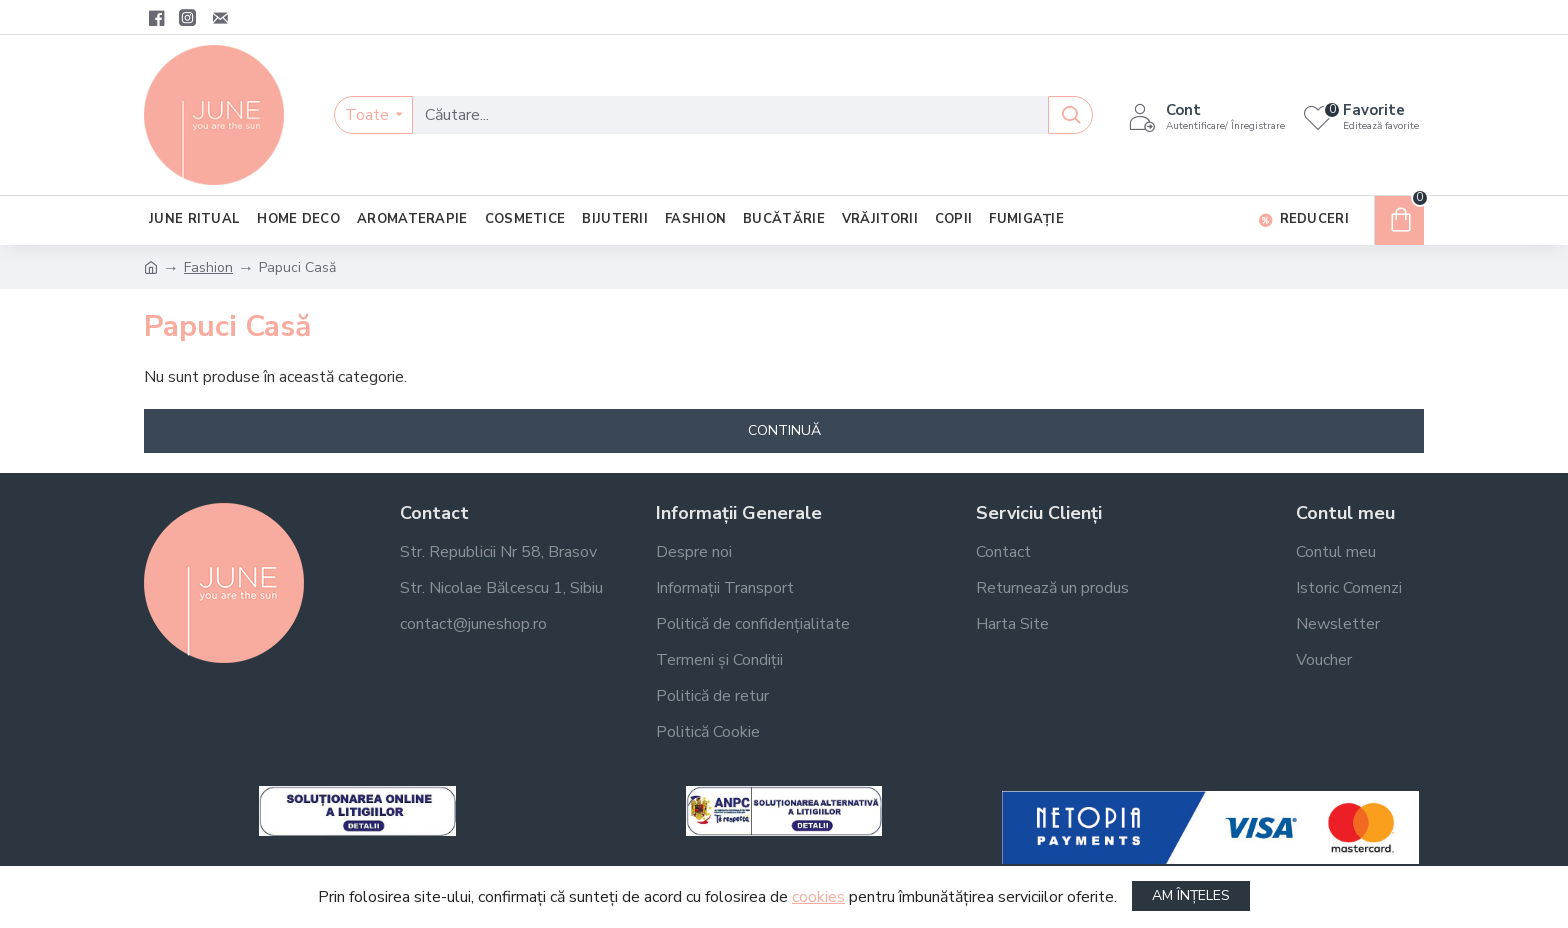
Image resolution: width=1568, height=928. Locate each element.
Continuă (784, 430)
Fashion (208, 267)
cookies (818, 898)
